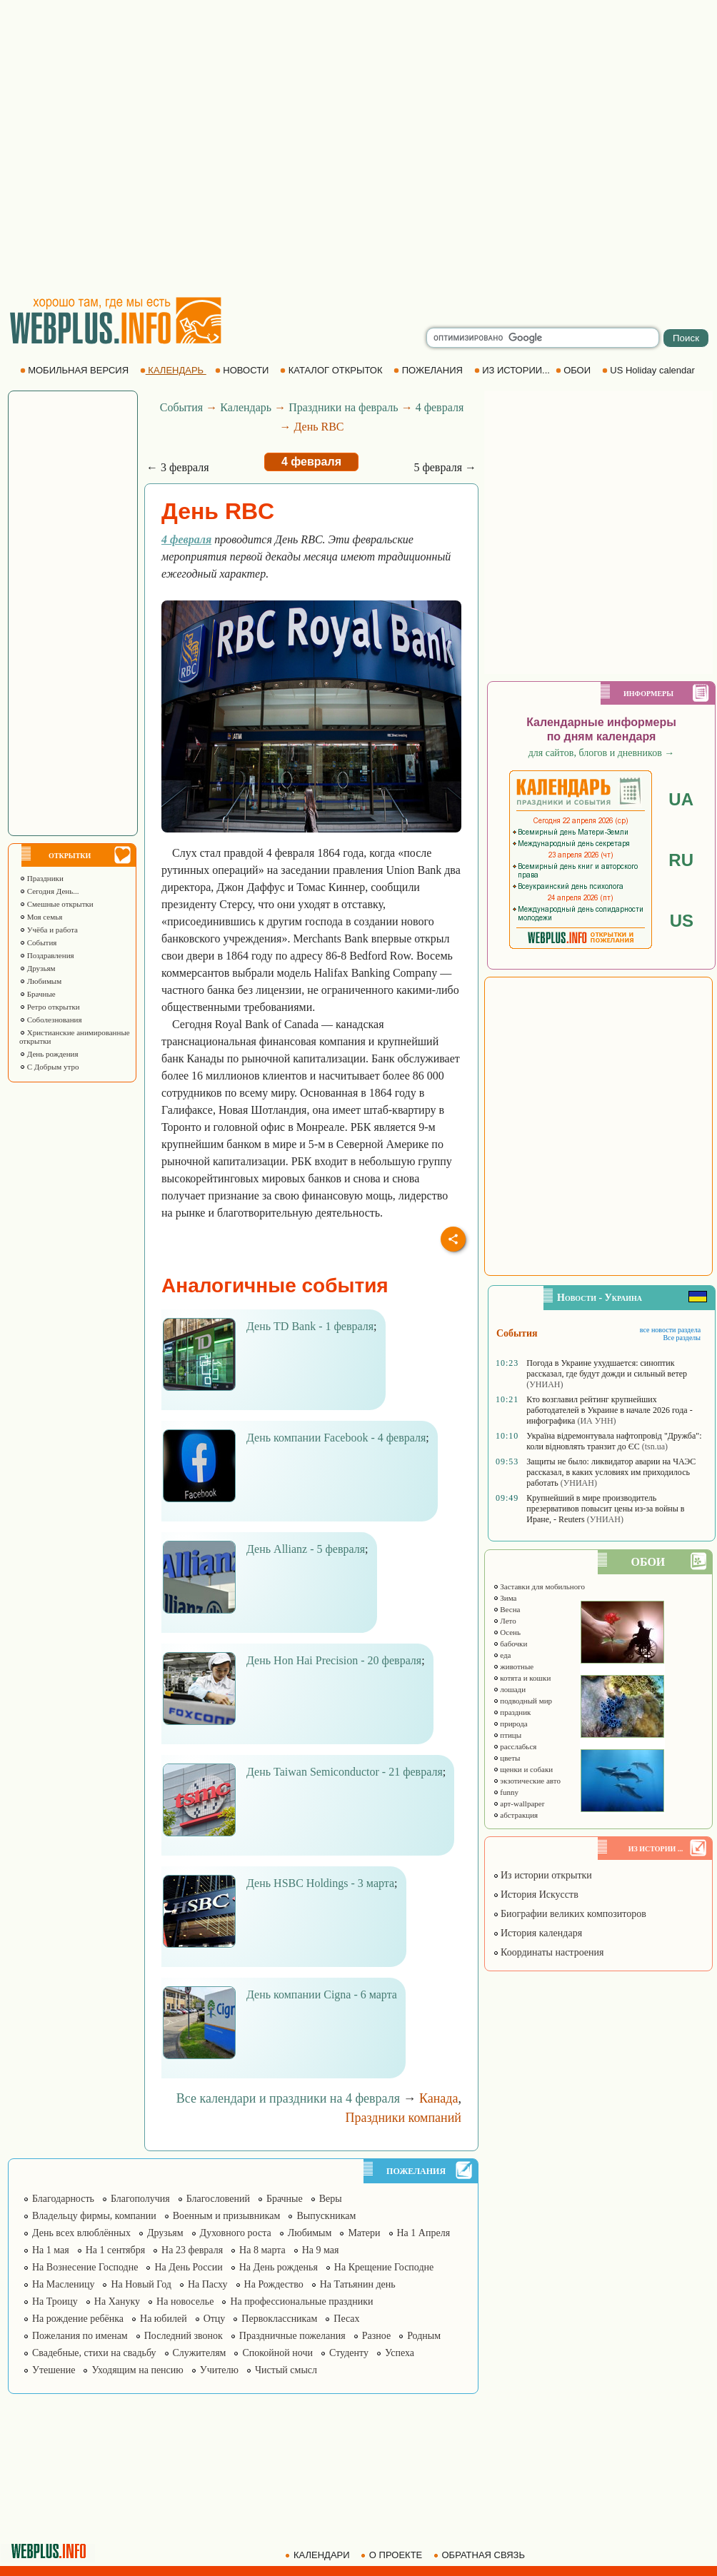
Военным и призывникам (227, 2215)
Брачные (284, 2198)
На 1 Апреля (424, 2233)
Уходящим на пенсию (137, 2370)
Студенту (348, 2353)
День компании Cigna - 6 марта (321, 1994)
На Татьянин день (358, 2284)
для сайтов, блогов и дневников (601, 753)
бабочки (510, 1643)
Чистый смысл (286, 2370)
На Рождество (274, 2284)
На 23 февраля (192, 2250)
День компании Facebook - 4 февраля (336, 1438)
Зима (505, 1598)
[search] (542, 338)
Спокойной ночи (277, 2353)
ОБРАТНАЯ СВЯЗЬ (480, 2555)
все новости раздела (670, 1330)
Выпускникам (326, 2215)
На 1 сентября (115, 2250)
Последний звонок (183, 2335)
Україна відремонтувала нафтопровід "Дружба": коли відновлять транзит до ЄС (613, 1441)
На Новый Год (141, 2284)
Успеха (399, 2353)
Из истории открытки (542, 1875)
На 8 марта (262, 2250)
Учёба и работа (48, 929)
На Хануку (117, 2301)
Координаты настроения (548, 1952)
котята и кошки (522, 1678)
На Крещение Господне (383, 2267)
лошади (509, 1689)
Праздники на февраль (343, 407)
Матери (364, 2233)
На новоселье (185, 2301)
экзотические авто (527, 1780)
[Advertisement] (141, 148)
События (37, 942)
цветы (507, 1758)
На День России (188, 2267)
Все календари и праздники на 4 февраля (288, 2098)
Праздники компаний (403, 2117)
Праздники (41, 878)
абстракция (515, 1815)
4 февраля (440, 407)
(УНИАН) (544, 1384)
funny (505, 1792)
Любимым (40, 981)
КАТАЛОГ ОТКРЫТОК (332, 370)
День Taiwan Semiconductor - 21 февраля (344, 1772)
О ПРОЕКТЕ (393, 2555)
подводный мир (523, 1700)
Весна (507, 1609)
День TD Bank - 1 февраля (309, 1326)
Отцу (215, 2318)
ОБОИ (574, 370)
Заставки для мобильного (539, 1586)
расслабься (515, 1746)
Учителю (219, 2370)
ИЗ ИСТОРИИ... (513, 370)
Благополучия (140, 2198)
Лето (504, 1620)
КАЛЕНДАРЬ (173, 370)
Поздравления (46, 955)
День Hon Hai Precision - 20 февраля (333, 1660)
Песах (346, 2318)
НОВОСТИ (243, 370)
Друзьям (37, 968)
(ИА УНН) (596, 1421)
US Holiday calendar (650, 370)
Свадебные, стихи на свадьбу (94, 2353)
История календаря (538, 1933)
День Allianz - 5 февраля (305, 1549)
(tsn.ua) (655, 1446)
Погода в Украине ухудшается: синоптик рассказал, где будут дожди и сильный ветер (606, 1368)
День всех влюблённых (81, 2233)
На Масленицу (63, 2284)
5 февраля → (444, 467)
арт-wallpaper (519, 1803)
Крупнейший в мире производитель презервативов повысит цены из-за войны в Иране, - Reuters (605, 1508)
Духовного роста (235, 2233)
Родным (424, 2335)
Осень (507, 1632)
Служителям (199, 2353)
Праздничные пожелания (292, 2335)
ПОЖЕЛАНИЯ (429, 370)
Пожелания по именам (80, 2335)
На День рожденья (278, 2267)
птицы (507, 1735)
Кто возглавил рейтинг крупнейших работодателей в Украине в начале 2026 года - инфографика (609, 1410)
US (681, 920)
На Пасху (208, 2284)
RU (680, 860)
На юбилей (163, 2318)
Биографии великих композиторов (569, 1913)
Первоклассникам (279, 2318)
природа (510, 1723)
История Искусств (535, 1894)
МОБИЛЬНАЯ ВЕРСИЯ (75, 370)
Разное (376, 2335)
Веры (330, 2198)
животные (513, 1666)
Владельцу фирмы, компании (94, 2215)
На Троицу (55, 2301)
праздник (512, 1712)
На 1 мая (50, 2250)
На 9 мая (320, 2250)
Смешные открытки (56, 904)
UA (680, 799)
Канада (438, 2098)
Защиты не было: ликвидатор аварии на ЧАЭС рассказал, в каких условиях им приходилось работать (611, 1472)
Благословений (218, 2198)
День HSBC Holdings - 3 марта (320, 1883)
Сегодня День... (49, 891)
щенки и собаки (523, 1769)
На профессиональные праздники (301, 2301)
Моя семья (40, 916)
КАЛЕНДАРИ (318, 2555)
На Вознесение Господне (85, 2267)
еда (502, 1655)
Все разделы (682, 1338)
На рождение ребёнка (78, 2318)
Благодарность (63, 2198)
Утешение (53, 2370)
